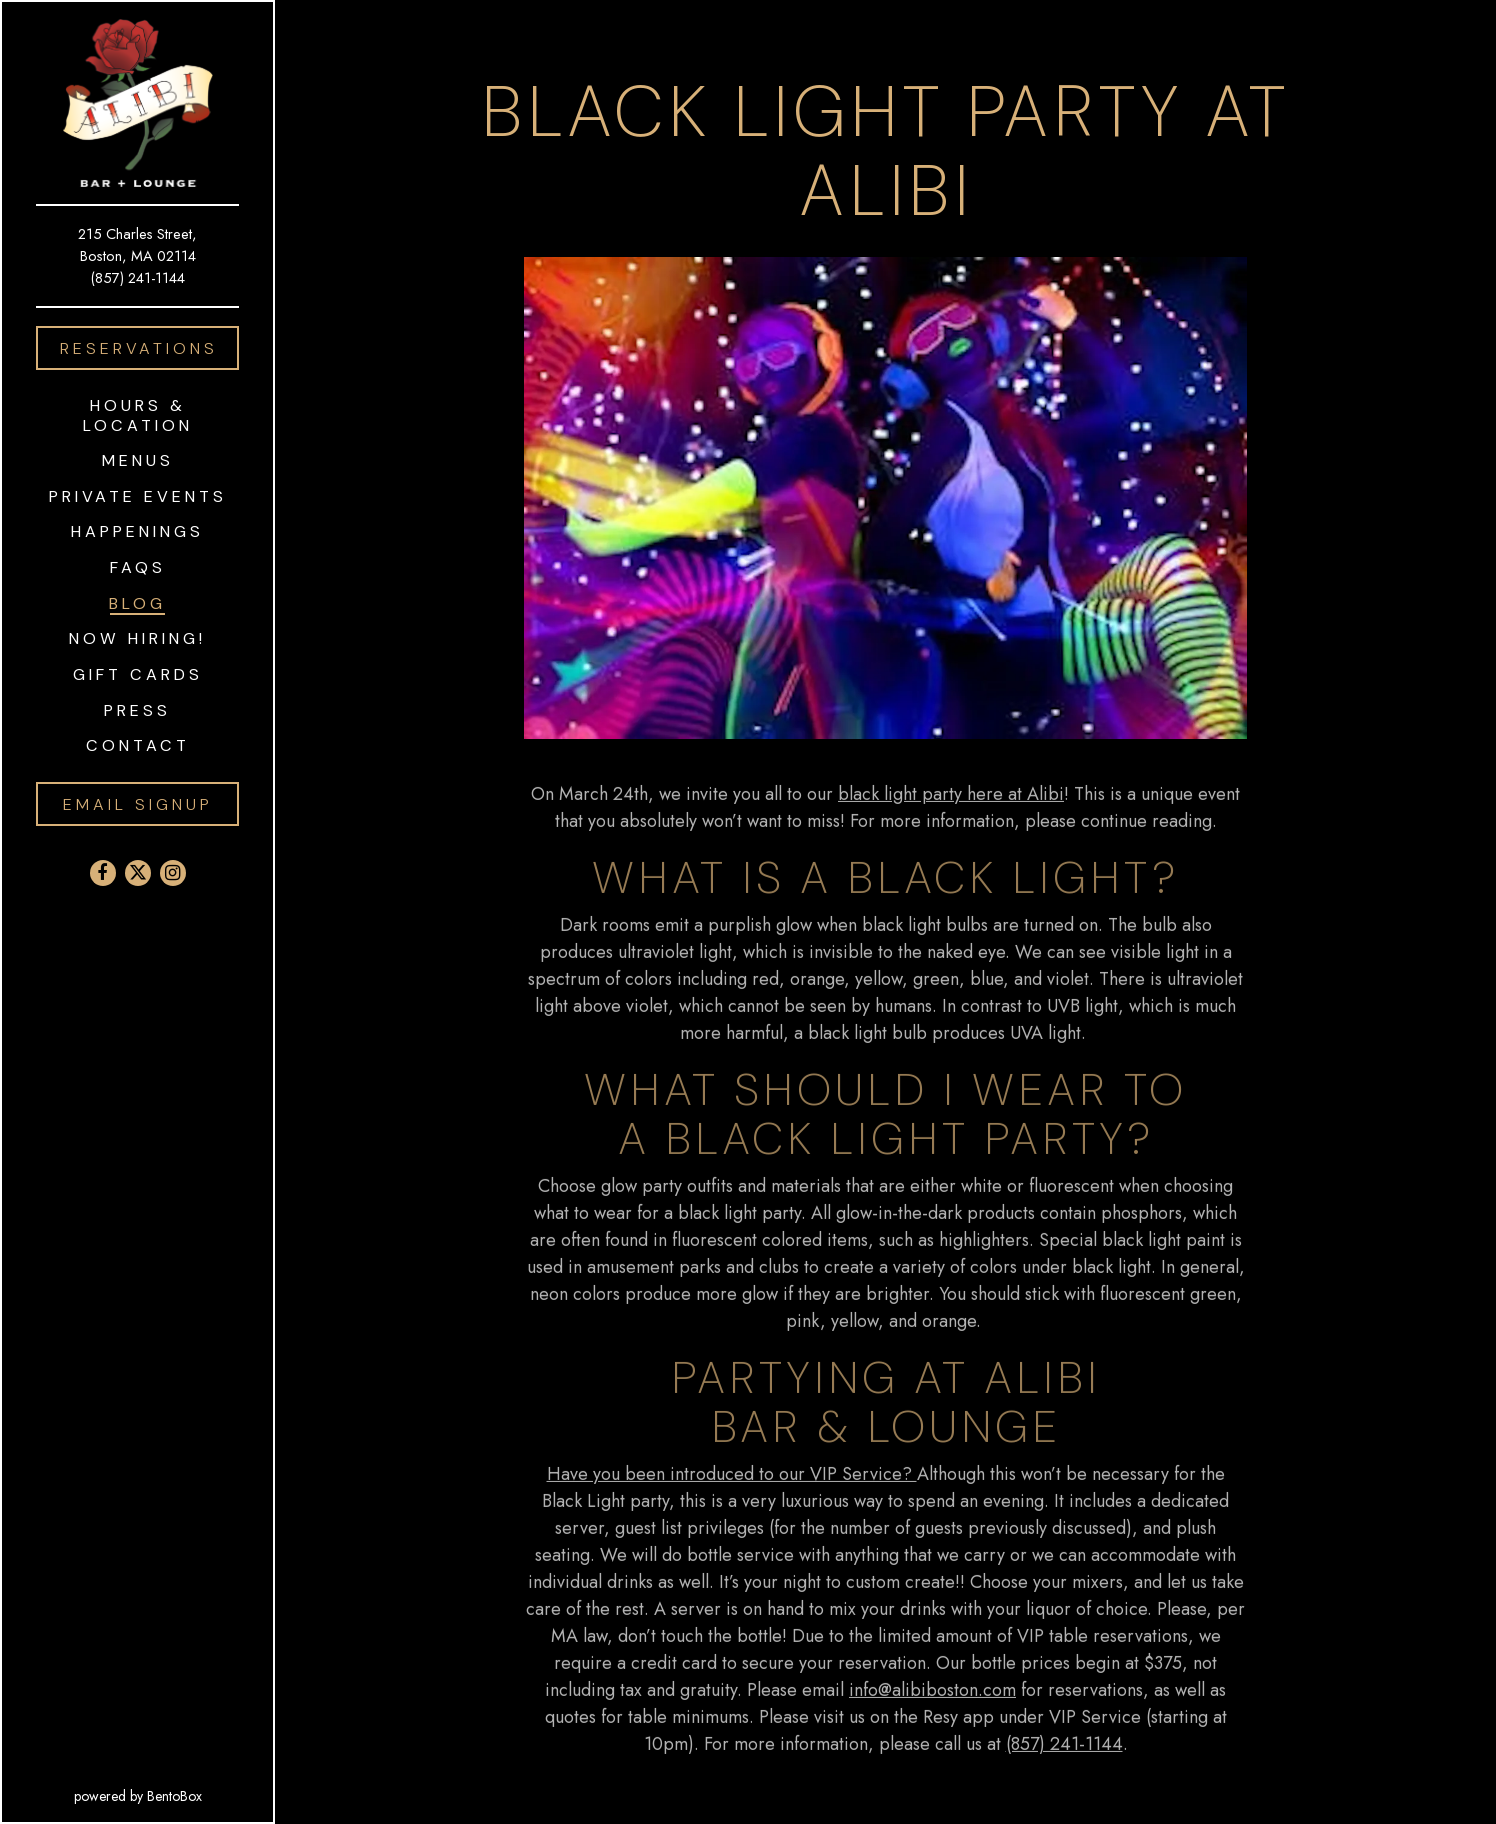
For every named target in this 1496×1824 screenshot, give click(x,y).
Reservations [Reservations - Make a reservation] (139, 348)
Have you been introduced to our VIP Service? (732, 1478)
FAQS (138, 567)
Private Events (138, 496)
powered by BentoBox (174, 1795)
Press (137, 710)
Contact (138, 745)
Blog (137, 603)
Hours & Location (138, 415)
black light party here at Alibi (951, 798)
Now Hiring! (137, 638)
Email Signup (138, 804)
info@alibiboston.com (932, 1694)
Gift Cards (142, 674)
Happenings (137, 531)
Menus (138, 460)
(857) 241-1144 (138, 277)
